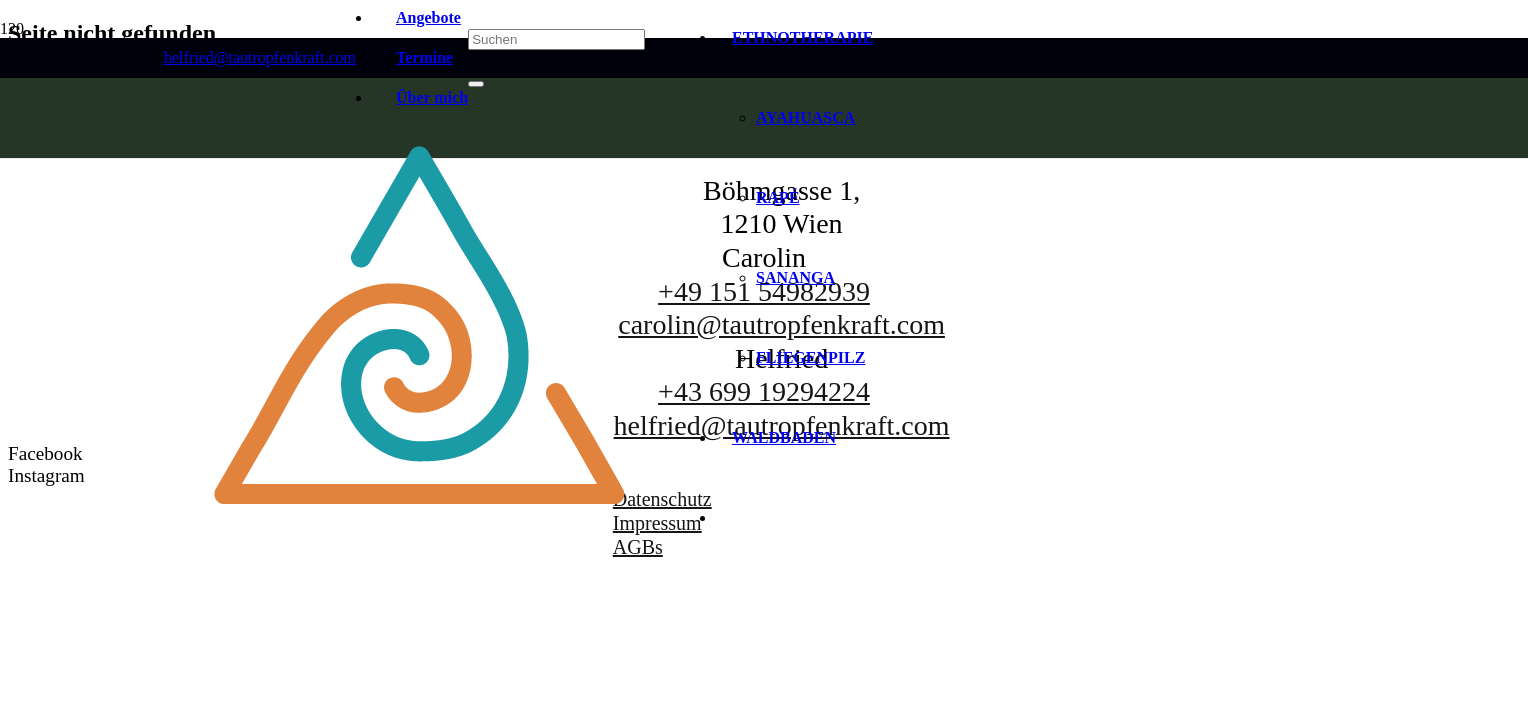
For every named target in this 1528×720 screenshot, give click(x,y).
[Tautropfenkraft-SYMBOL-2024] (420, 581)
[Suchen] (556, 39)
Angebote (428, 17)
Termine (424, 57)
